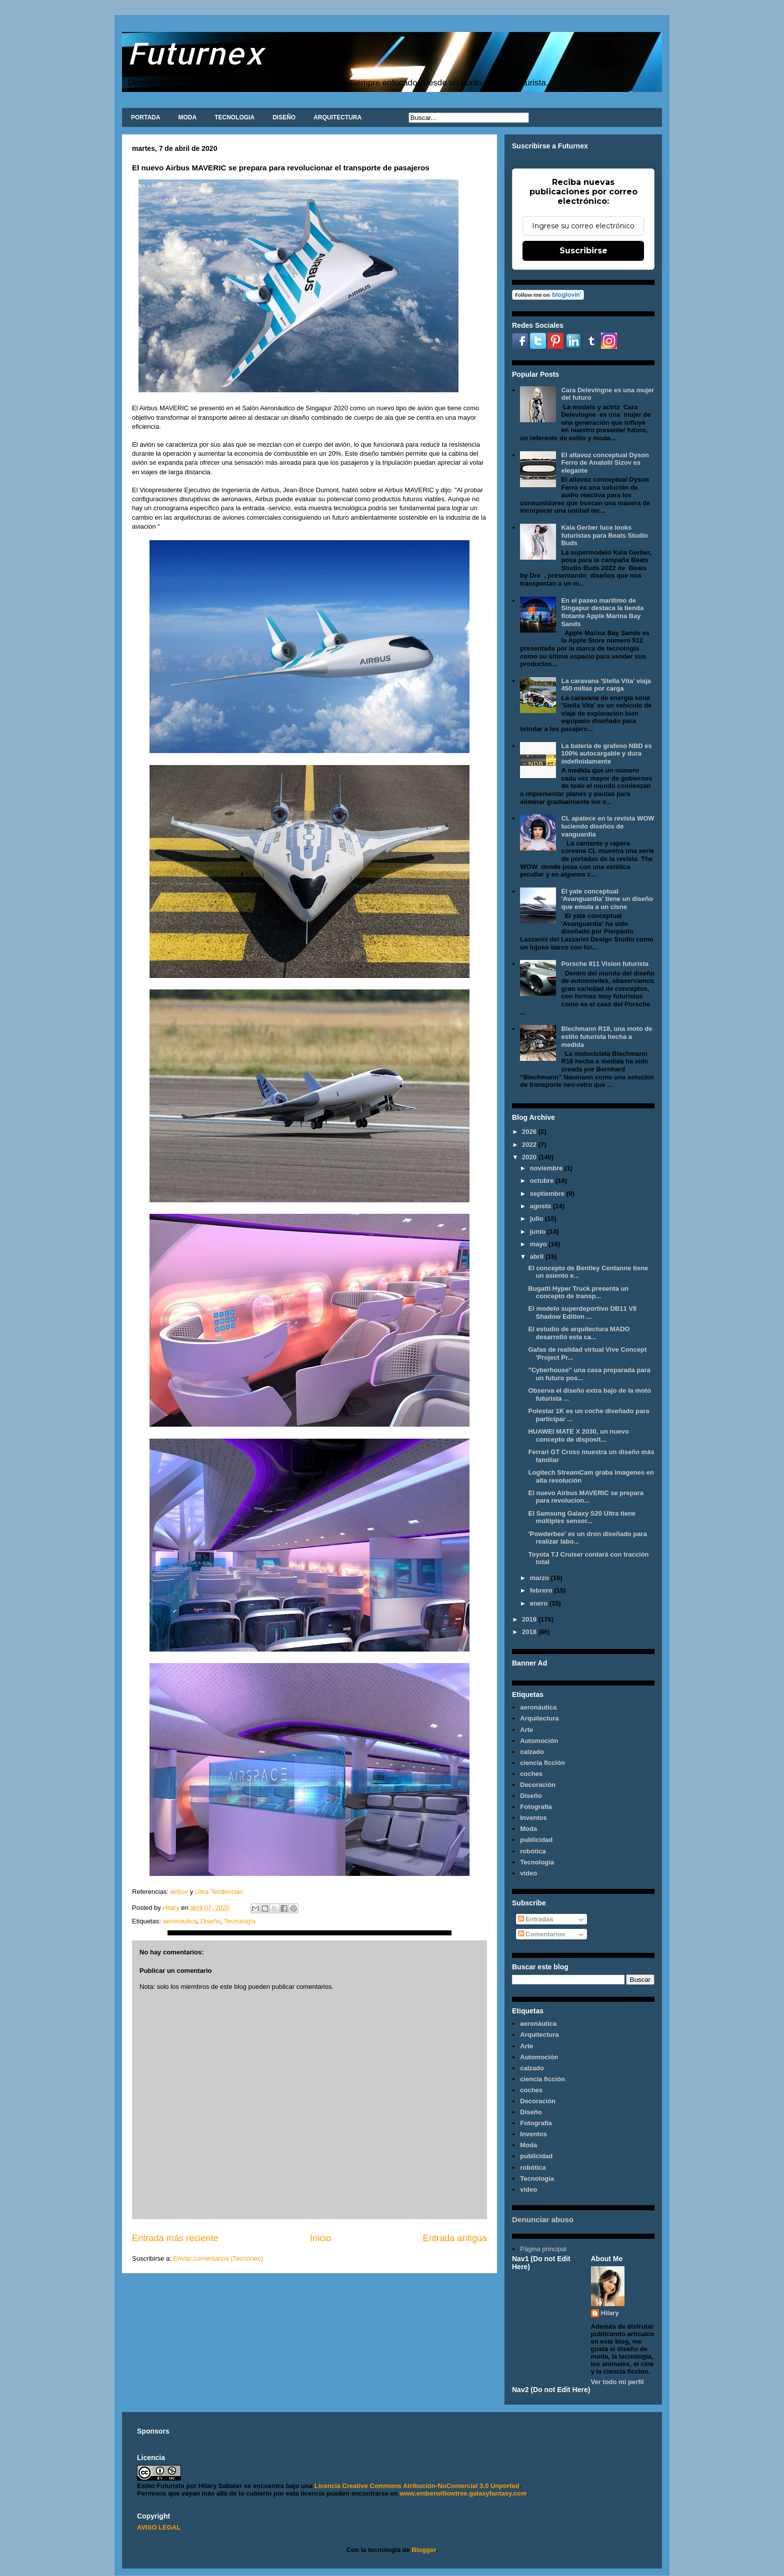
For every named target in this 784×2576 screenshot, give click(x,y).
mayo (539, 1244)
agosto (541, 1206)
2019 (530, 1619)
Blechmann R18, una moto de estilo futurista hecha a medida (606, 1036)
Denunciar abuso (543, 2219)
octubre (543, 1180)
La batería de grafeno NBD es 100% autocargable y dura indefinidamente (606, 753)
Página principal (543, 2249)
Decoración (538, 1784)
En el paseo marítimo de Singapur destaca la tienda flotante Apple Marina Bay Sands (602, 612)
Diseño (210, 1921)
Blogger (424, 2550)
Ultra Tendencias (220, 1891)
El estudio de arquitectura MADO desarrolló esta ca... (579, 1333)
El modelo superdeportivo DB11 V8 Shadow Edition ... (582, 1312)
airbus (178, 1891)
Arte (526, 1729)
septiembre (548, 1193)
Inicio (320, 2238)
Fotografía (536, 1806)
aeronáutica (179, 1921)
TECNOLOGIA (234, 117)
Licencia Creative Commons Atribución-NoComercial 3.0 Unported (417, 2486)
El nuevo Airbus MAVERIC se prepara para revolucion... (585, 1497)
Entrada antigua (455, 2238)
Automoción (539, 1740)
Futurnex (195, 52)
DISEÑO (284, 117)
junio (539, 1231)
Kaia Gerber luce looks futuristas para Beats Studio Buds (604, 535)
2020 (530, 1157)
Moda (528, 1828)
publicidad (536, 1839)
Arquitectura (539, 1718)
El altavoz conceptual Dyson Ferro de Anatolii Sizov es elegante (605, 462)
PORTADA (145, 117)
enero (540, 1603)
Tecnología (240, 1921)
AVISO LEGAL (158, 2527)
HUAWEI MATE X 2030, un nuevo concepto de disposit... (578, 1435)
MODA (187, 117)
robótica (533, 1851)
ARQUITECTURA (338, 117)
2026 (530, 1131)
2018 (530, 1632)
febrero (542, 1590)
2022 (530, 1144)
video (528, 1873)
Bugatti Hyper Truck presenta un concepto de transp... (578, 1292)
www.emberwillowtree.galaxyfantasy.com (463, 2493)
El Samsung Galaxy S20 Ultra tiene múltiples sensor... (582, 1517)
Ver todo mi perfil (617, 2382)
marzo (540, 1578)
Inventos (533, 1817)
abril (538, 1256)
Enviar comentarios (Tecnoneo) (218, 2258)
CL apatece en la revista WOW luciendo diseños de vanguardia (607, 826)
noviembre (547, 1168)
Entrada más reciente (175, 2238)
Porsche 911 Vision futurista (604, 963)
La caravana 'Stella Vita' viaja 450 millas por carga (605, 685)
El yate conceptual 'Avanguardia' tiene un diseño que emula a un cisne (606, 898)
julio (537, 1218)
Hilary (610, 2313)
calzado (532, 1751)
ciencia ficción (542, 1762)
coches (531, 1773)
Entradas (536, 1919)
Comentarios (542, 1934)
